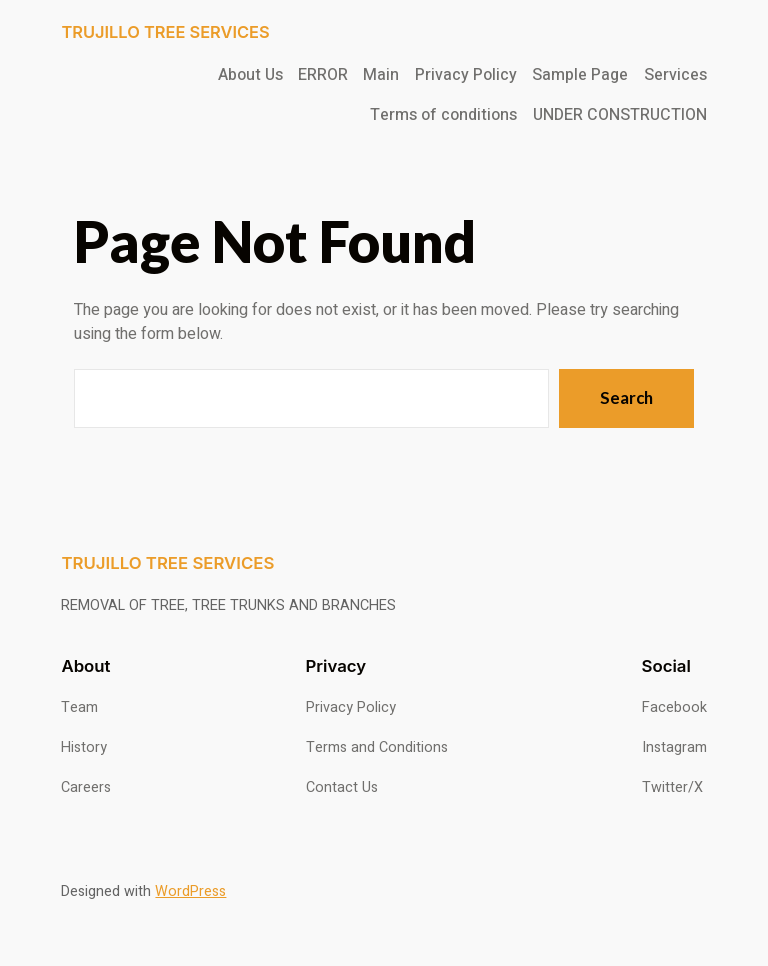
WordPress (190, 891)
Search (626, 397)
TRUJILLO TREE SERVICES (165, 32)
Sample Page (580, 75)
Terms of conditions (443, 115)
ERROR (323, 75)
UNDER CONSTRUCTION (620, 115)
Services (675, 75)
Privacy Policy (466, 75)
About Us (250, 75)
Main (381, 75)
